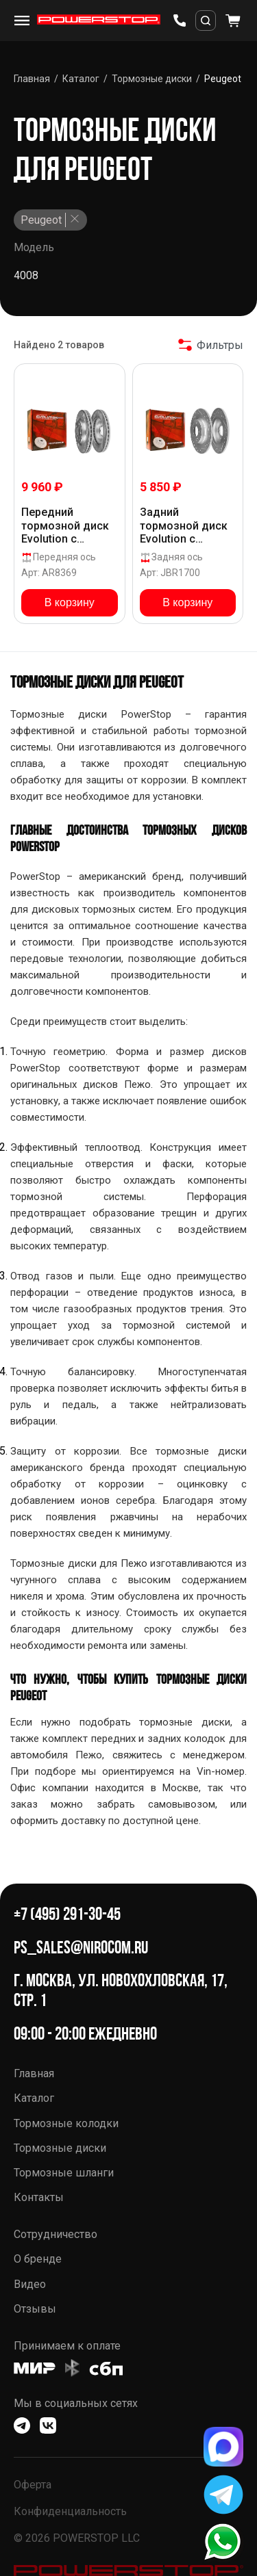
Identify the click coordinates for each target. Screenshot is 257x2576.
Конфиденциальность (70, 2511)
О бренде (38, 2258)
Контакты (39, 2197)
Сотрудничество (55, 2234)
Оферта (32, 2484)
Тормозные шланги (64, 2172)
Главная (34, 2073)
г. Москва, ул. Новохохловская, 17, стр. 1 (121, 1989)
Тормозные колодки (66, 2123)
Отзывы (35, 2308)
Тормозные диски (60, 2148)
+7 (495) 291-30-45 (67, 1914)
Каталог (34, 2098)
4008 (26, 275)
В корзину (70, 602)
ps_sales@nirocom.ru (81, 1947)
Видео (30, 2284)
